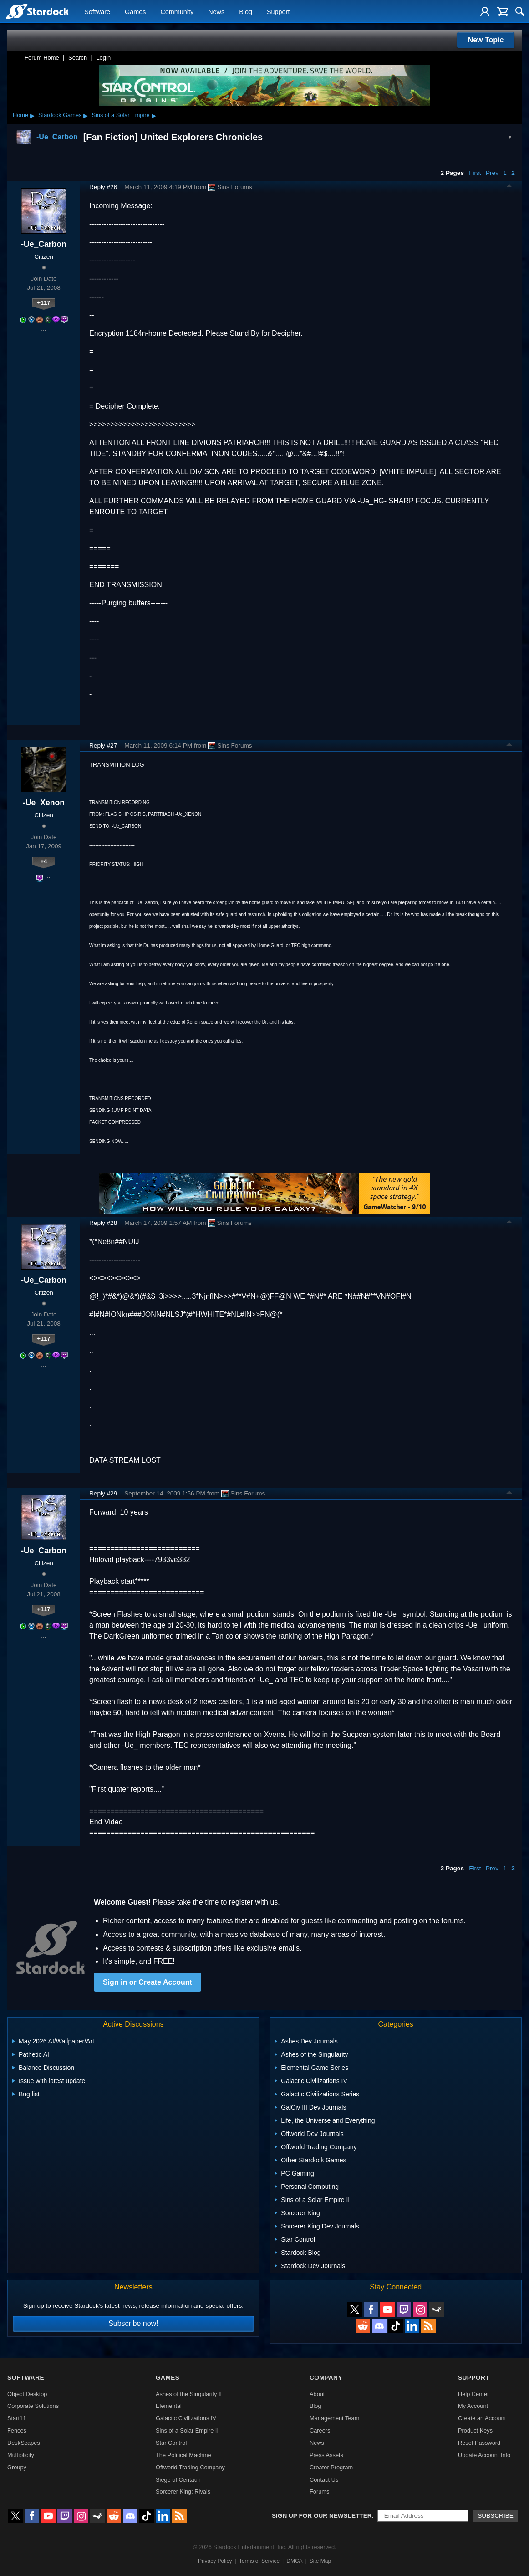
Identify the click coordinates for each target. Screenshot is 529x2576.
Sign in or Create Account (147, 1982)
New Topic (486, 40)
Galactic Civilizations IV (186, 2418)
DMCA (294, 2561)
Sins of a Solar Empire (120, 115)
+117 (44, 302)
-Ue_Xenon (44, 802)
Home (20, 115)
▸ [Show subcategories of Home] (32, 115)
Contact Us (324, 2479)
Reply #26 (103, 187)
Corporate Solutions (33, 2405)
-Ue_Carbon (43, 244)
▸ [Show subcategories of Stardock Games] (85, 115)
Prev (492, 172)
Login (103, 57)
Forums (319, 2491)
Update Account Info (484, 2455)
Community (176, 11)
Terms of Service (259, 2561)
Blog (245, 11)
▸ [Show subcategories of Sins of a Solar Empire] (154, 115)
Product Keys (475, 2430)
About (317, 2394)
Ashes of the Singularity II (189, 2394)
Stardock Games (59, 115)
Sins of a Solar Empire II (187, 2430)
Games (135, 11)
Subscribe (496, 2515)
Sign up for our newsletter (322, 2515)
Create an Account (482, 2418)
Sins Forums (230, 187)
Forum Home (42, 57)
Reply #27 (103, 745)
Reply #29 (103, 1493)
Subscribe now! (133, 2323)
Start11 (16, 2418)
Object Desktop (27, 2394)
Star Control (171, 2442)
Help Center (473, 2394)
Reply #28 (103, 1222)
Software (97, 11)
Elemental (169, 2405)
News (216, 11)
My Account (473, 2405)
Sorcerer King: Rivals (183, 2491)
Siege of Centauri (178, 2479)
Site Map (320, 2561)
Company (326, 2377)
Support (278, 11)
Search (77, 57)
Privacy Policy (215, 2561)
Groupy (16, 2467)
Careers (320, 2430)
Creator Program (331, 2467)
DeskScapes (23, 2442)
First (475, 172)
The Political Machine (183, 2455)
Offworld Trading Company (190, 2467)
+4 (44, 861)
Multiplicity (20, 2455)
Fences (16, 2430)
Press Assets (326, 2455)
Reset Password (479, 2442)
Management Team (334, 2418)
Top (509, 187)
